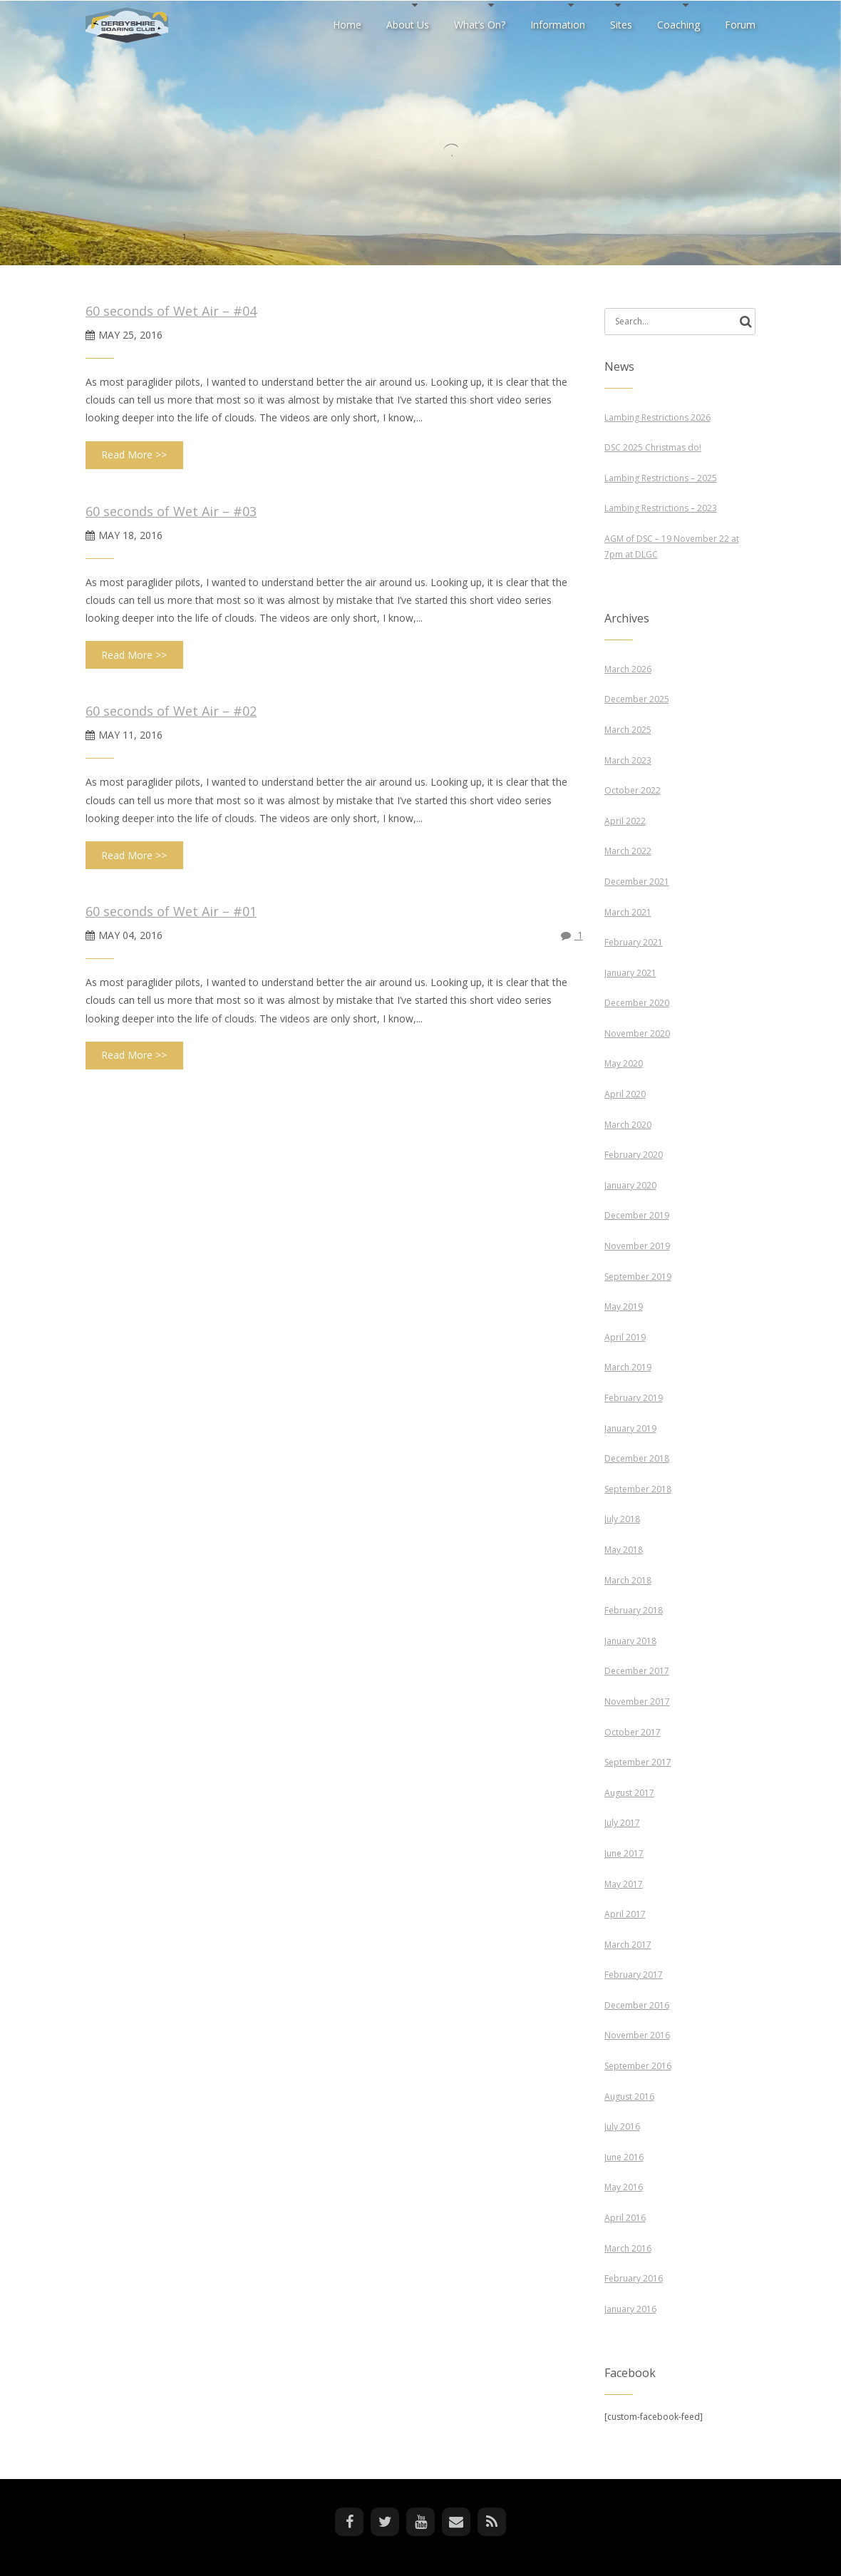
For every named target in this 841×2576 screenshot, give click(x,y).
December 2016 (636, 2005)
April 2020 (625, 1094)
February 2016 (633, 2278)
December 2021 (636, 882)
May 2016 (623, 2187)
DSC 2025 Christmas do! (652, 447)
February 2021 (633, 942)
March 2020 (627, 1125)
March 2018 (627, 1580)
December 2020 (636, 1003)
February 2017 (633, 1975)
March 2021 (627, 912)
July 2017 (622, 1823)
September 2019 (637, 1277)
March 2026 (627, 669)
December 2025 (636, 699)
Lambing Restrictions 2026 (657, 417)
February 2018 (633, 1610)
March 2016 (627, 2248)
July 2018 (622, 1519)
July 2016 (622, 2126)
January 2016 (630, 2309)
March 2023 (627, 760)
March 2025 (627, 730)
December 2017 (636, 1671)
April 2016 (625, 2218)
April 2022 (625, 821)
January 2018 (630, 1641)
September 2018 (637, 1489)
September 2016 (637, 2066)
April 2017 (625, 1914)
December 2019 (636, 1215)
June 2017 (624, 1853)
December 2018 (636, 1458)
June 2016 (624, 2157)
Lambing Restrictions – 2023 (660, 508)
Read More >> (134, 454)
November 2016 (637, 2035)
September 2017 (637, 1762)
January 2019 (630, 1428)
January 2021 (630, 973)
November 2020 (637, 1033)
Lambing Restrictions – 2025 (660, 478)
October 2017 (632, 1732)
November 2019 (637, 1246)
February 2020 (633, 1155)
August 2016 (629, 2096)
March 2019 (627, 1367)
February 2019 (633, 1398)
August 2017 (629, 1793)
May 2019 (623, 1306)
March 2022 (627, 851)
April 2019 (625, 1337)
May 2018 (623, 1550)
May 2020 (623, 1063)
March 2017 (627, 1945)
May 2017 (623, 1884)
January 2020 (630, 1185)
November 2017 (637, 1701)
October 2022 (632, 790)
